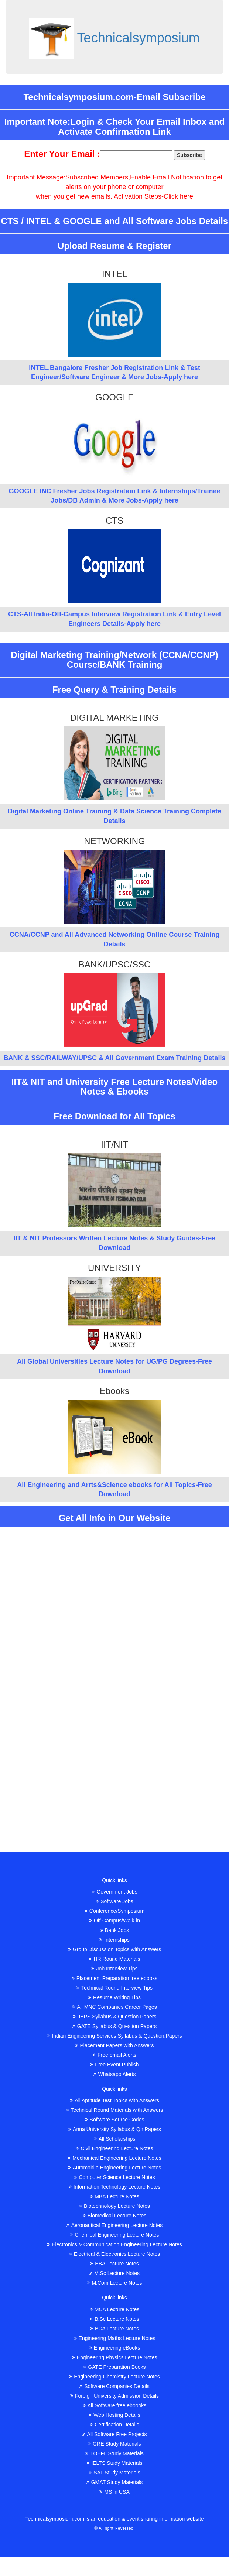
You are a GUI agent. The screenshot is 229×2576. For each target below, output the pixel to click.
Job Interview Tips (114, 1969)
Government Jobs (114, 1892)
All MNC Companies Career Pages (114, 2007)
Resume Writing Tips (114, 1997)
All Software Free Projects (114, 2434)
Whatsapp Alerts (114, 2074)
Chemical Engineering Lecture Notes (114, 2235)
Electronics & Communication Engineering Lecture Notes (114, 2244)
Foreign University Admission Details (114, 2396)
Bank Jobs (114, 1930)
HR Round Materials (114, 1959)
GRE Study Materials (114, 2444)
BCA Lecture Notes (114, 2329)
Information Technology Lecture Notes (115, 2187)
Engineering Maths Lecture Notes (114, 2338)
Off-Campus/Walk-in (114, 1921)
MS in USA (114, 2492)
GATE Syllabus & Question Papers (114, 2026)
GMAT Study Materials (114, 2482)
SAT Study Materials (114, 2473)
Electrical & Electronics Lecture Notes (114, 2254)
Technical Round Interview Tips (114, 1988)
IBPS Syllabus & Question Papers (115, 2017)
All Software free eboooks (115, 2405)
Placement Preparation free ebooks (114, 1978)
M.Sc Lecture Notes (114, 2273)
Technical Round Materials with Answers (114, 2110)
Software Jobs (114, 1901)
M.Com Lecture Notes (114, 2283)
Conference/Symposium (114, 1911)
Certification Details (114, 2425)
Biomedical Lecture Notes (115, 2216)
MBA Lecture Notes (114, 2196)
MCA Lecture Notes (114, 2309)
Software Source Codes (114, 2120)
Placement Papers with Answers (114, 2045)
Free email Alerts (114, 2055)
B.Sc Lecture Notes (114, 2319)
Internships (114, 1940)
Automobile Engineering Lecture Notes (114, 2168)
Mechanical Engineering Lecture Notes (114, 2158)
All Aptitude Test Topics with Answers (114, 2100)
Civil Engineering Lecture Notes (114, 2148)
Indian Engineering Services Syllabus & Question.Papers (114, 2036)
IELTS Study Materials (114, 2463)
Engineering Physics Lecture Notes (114, 2357)
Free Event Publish (114, 2065)
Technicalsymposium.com (54, 2519)
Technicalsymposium (138, 37)
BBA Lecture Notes (114, 2264)
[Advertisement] (114, 1586)
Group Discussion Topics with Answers (114, 1949)
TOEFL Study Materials (114, 2453)
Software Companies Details (114, 2386)
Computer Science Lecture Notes (114, 2177)
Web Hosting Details (114, 2415)
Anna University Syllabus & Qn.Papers (114, 2129)
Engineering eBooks (114, 2348)
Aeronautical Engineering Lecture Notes (114, 2225)
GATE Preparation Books (114, 2367)
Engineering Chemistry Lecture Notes (114, 2377)
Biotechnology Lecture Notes (114, 2206)
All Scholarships (115, 2139)
